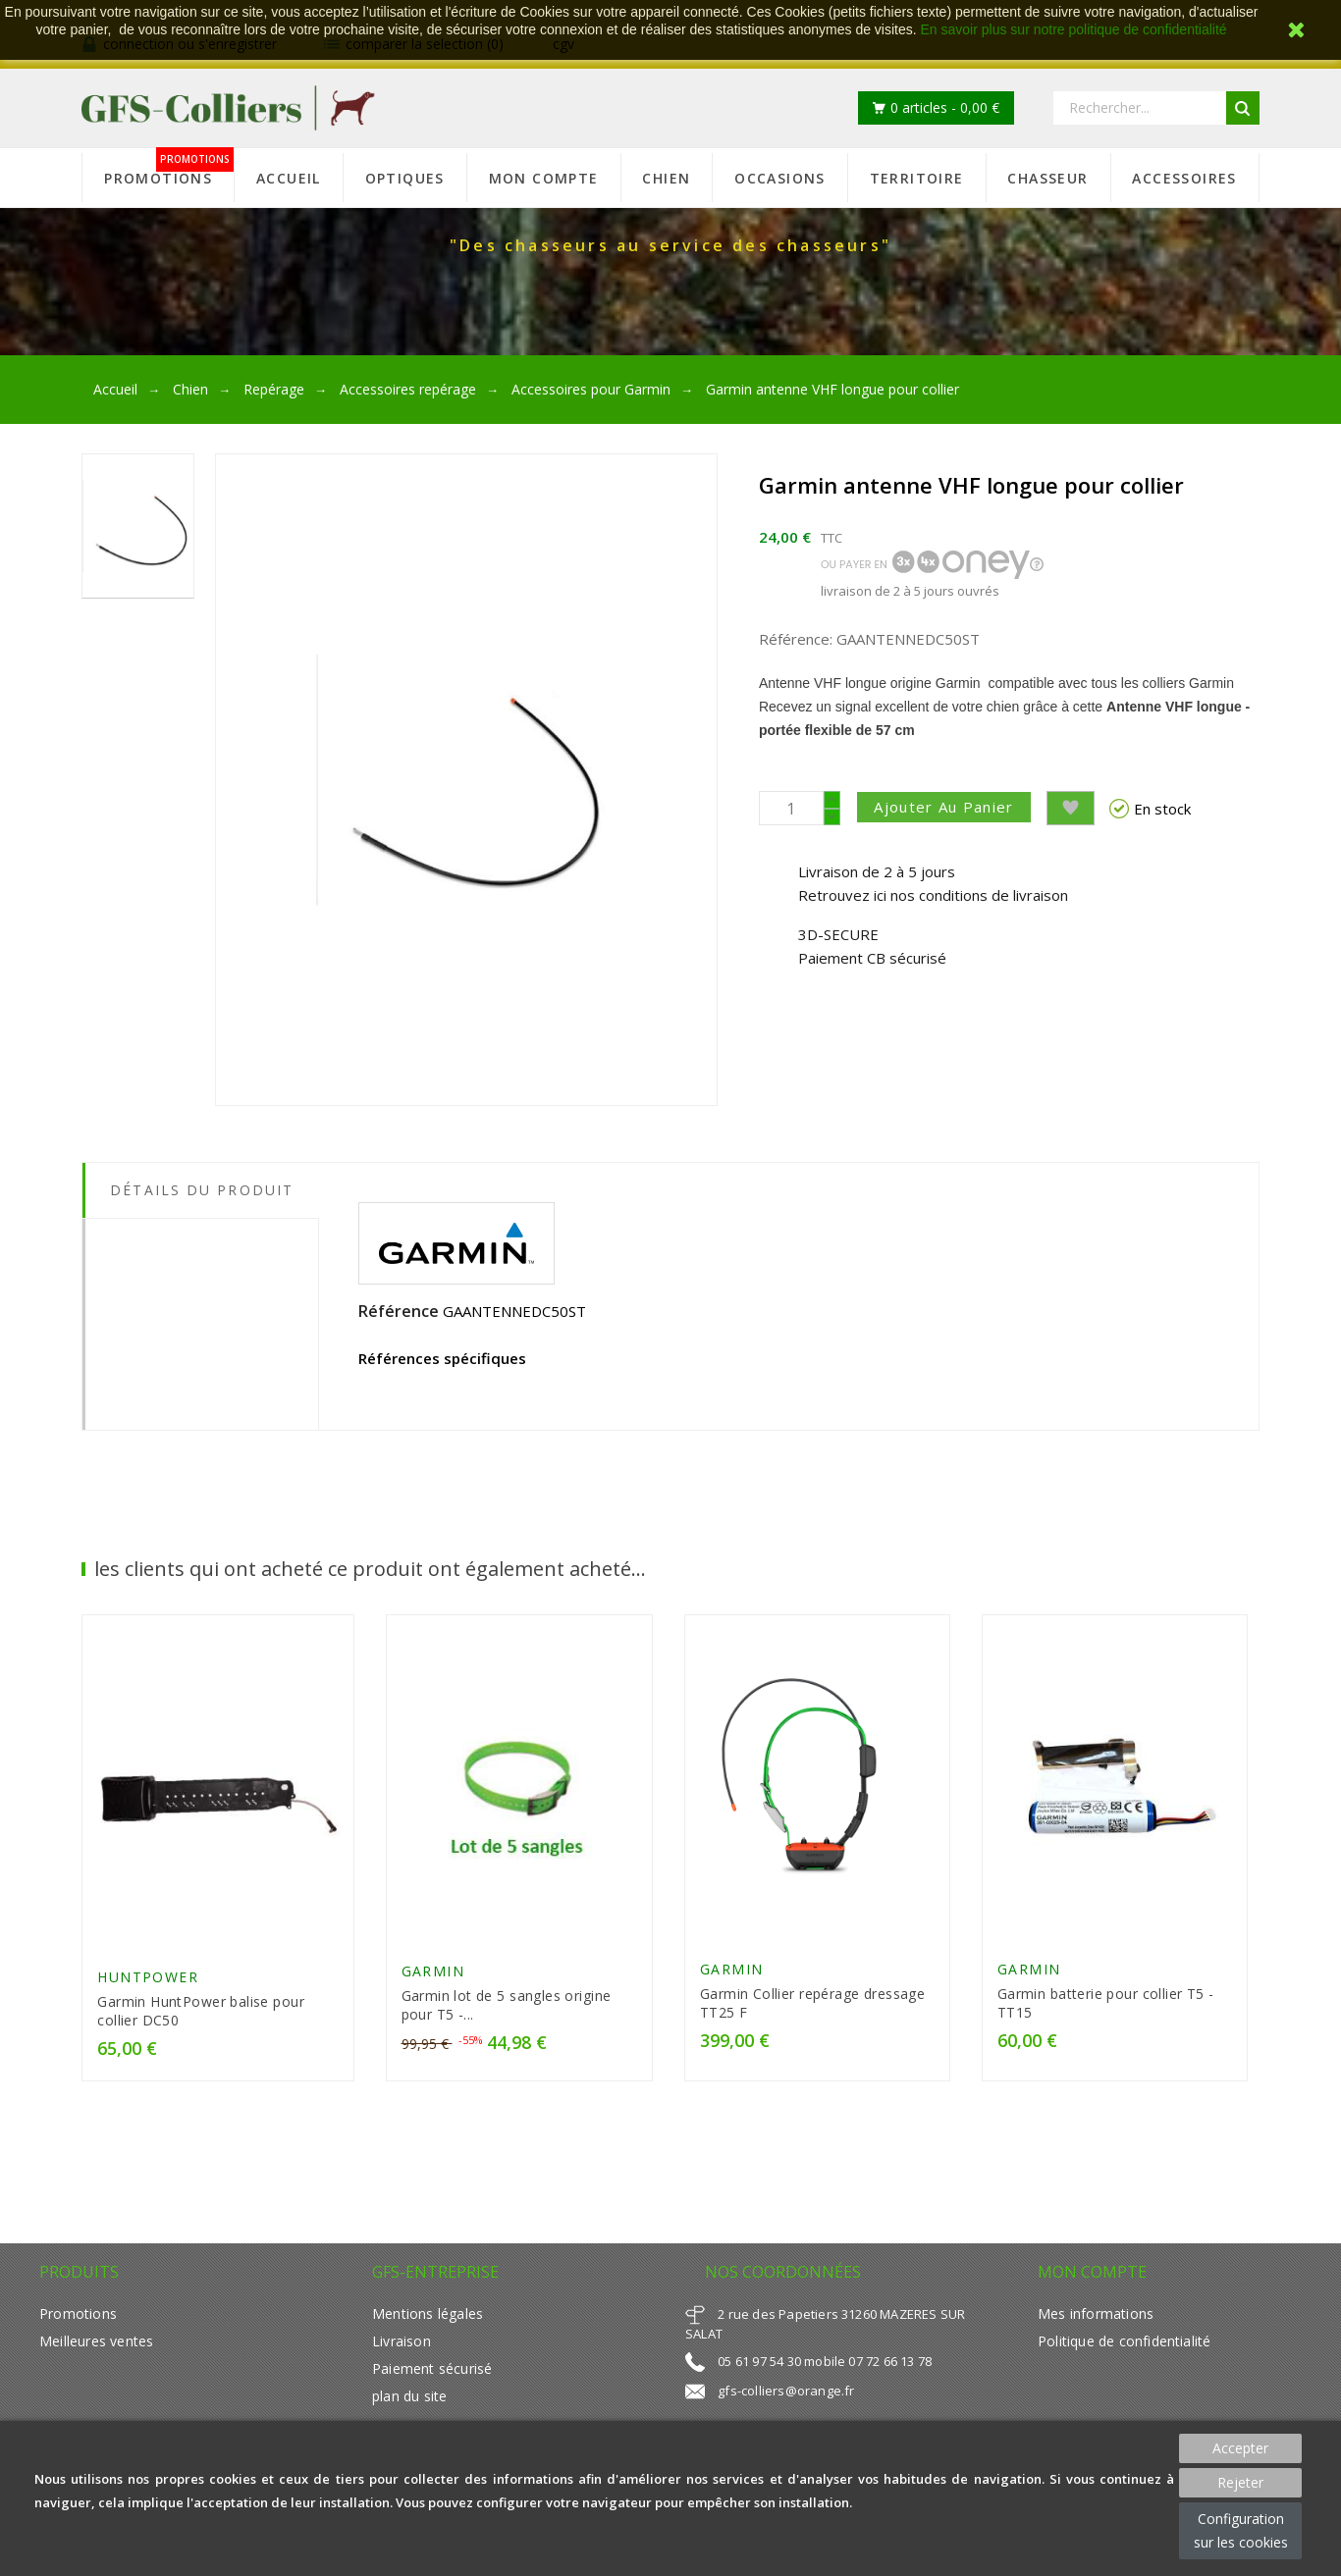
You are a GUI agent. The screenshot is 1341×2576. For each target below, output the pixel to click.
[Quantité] (791, 808)
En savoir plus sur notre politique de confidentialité (1074, 29)
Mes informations (1095, 2317)
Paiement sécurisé (432, 2372)
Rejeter (1240, 2482)
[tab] (200, 1233)
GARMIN (433, 1975)
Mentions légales (427, 2317)
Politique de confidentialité (1124, 2345)
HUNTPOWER (147, 1980)
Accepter (1240, 2448)
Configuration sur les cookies (1241, 2530)
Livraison (401, 2345)
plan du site (409, 2400)
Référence (398, 1311)
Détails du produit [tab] (202, 1190)
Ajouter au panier (948, 806)
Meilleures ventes (96, 2345)
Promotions (78, 2317)
